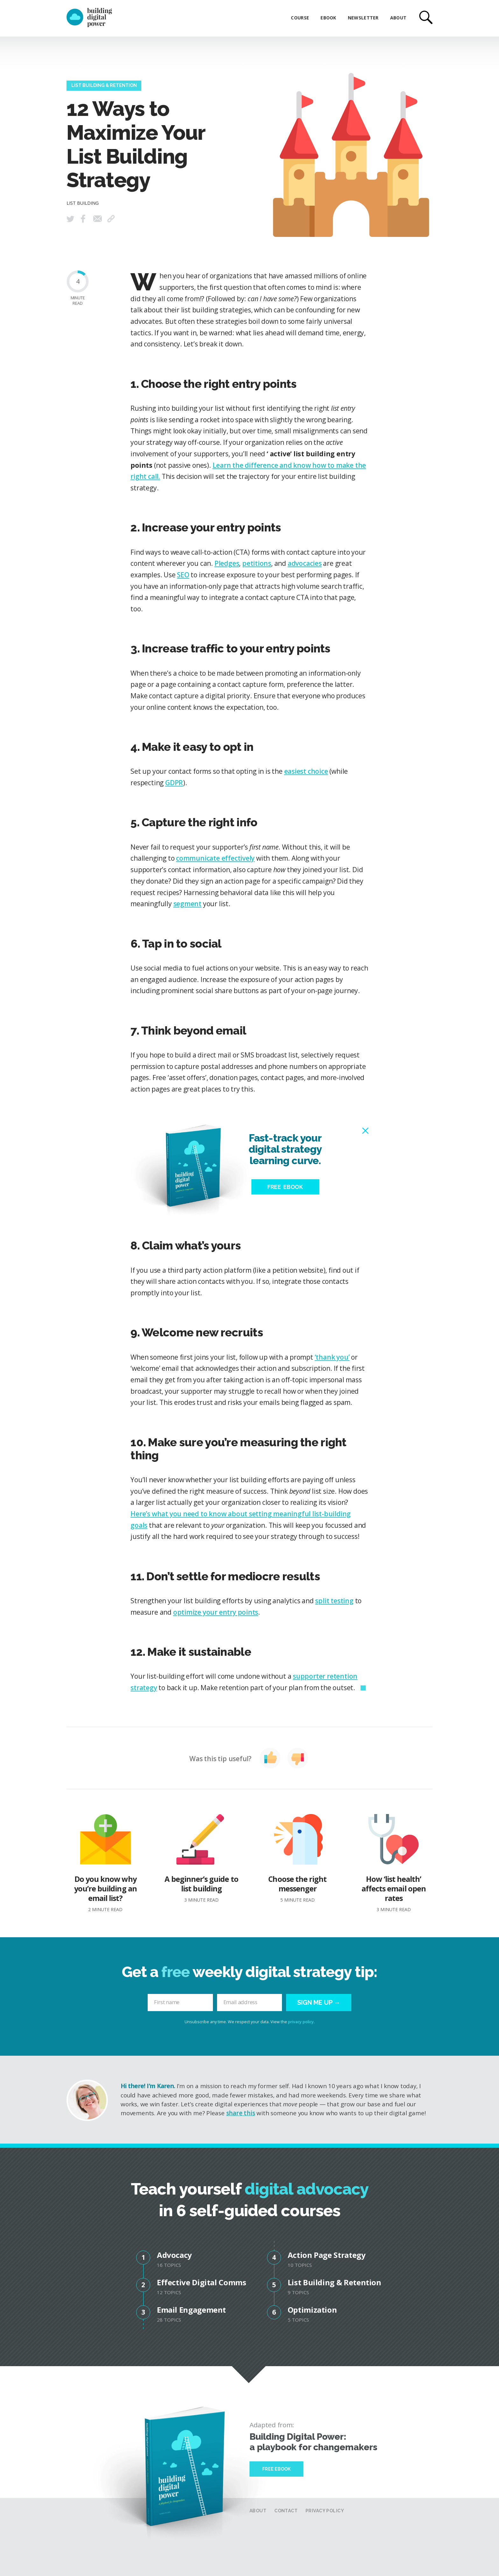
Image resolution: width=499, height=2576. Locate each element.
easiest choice (306, 771)
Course (300, 18)
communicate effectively (215, 858)
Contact (286, 2510)
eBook (328, 18)
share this (240, 2113)
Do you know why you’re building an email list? (105, 1863)
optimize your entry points (215, 1612)
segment (187, 903)
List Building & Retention (104, 85)
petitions (256, 563)
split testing (334, 1600)
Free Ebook (276, 2469)
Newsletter (363, 18)
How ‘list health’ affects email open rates (393, 1863)
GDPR (174, 782)
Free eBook (285, 1187)
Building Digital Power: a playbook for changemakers (313, 2441)
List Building (83, 203)
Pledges (226, 563)
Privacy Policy (325, 2510)
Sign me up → (318, 2002)
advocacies (305, 563)
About (398, 18)
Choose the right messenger (297, 1858)
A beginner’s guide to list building (201, 1858)
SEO (183, 574)
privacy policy (301, 2022)
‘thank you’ (332, 1357)
